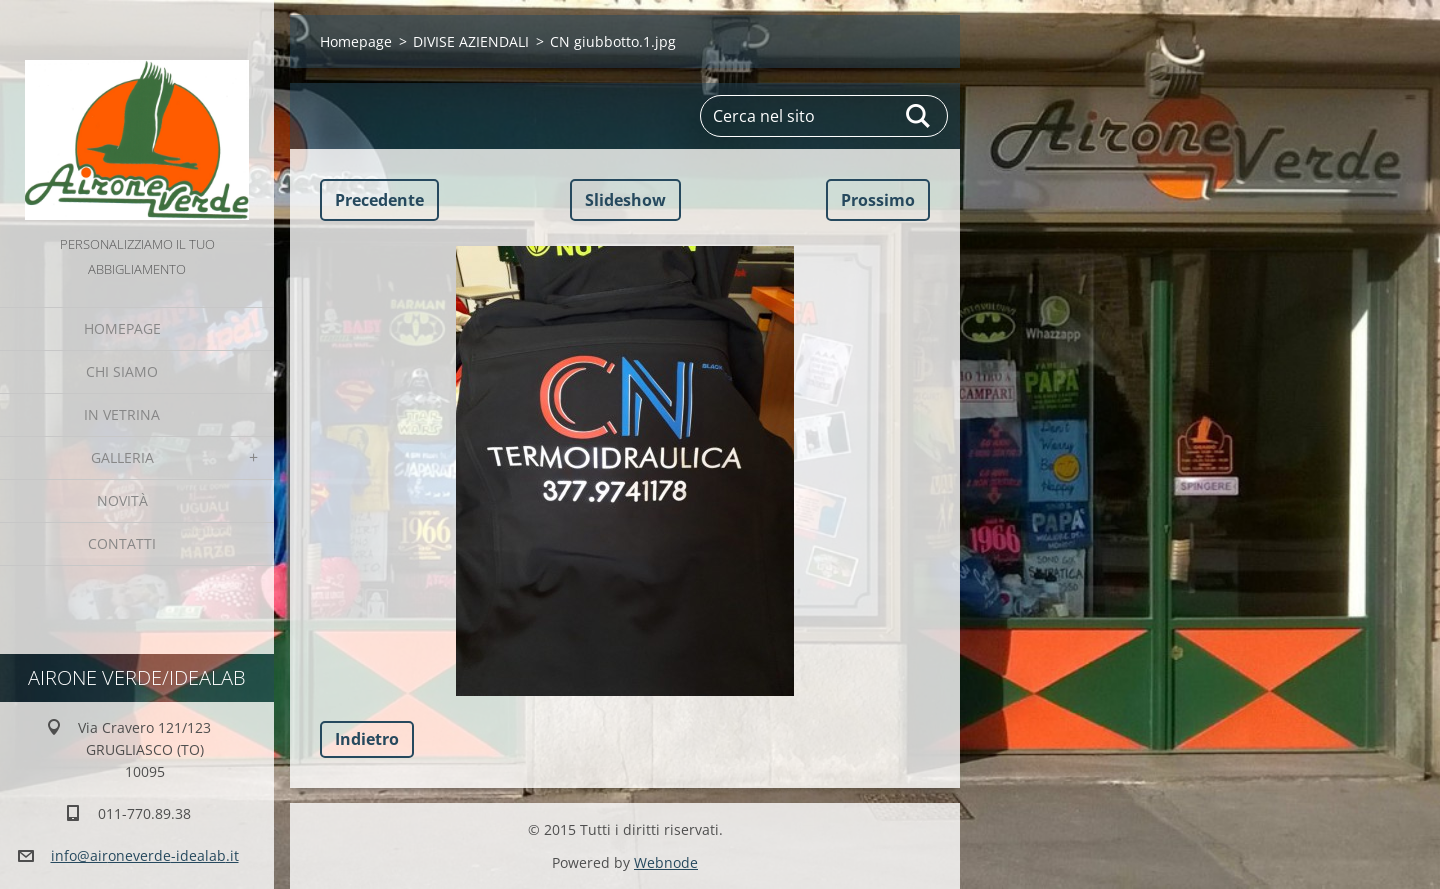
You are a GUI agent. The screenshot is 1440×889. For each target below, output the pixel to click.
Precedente (379, 200)
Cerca (919, 116)
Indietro (367, 739)
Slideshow (625, 200)
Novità (122, 500)
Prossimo (878, 200)
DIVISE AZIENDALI (471, 41)
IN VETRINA (122, 414)
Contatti (122, 543)
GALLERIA (122, 457)
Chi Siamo (122, 371)
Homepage (122, 328)
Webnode (666, 862)
